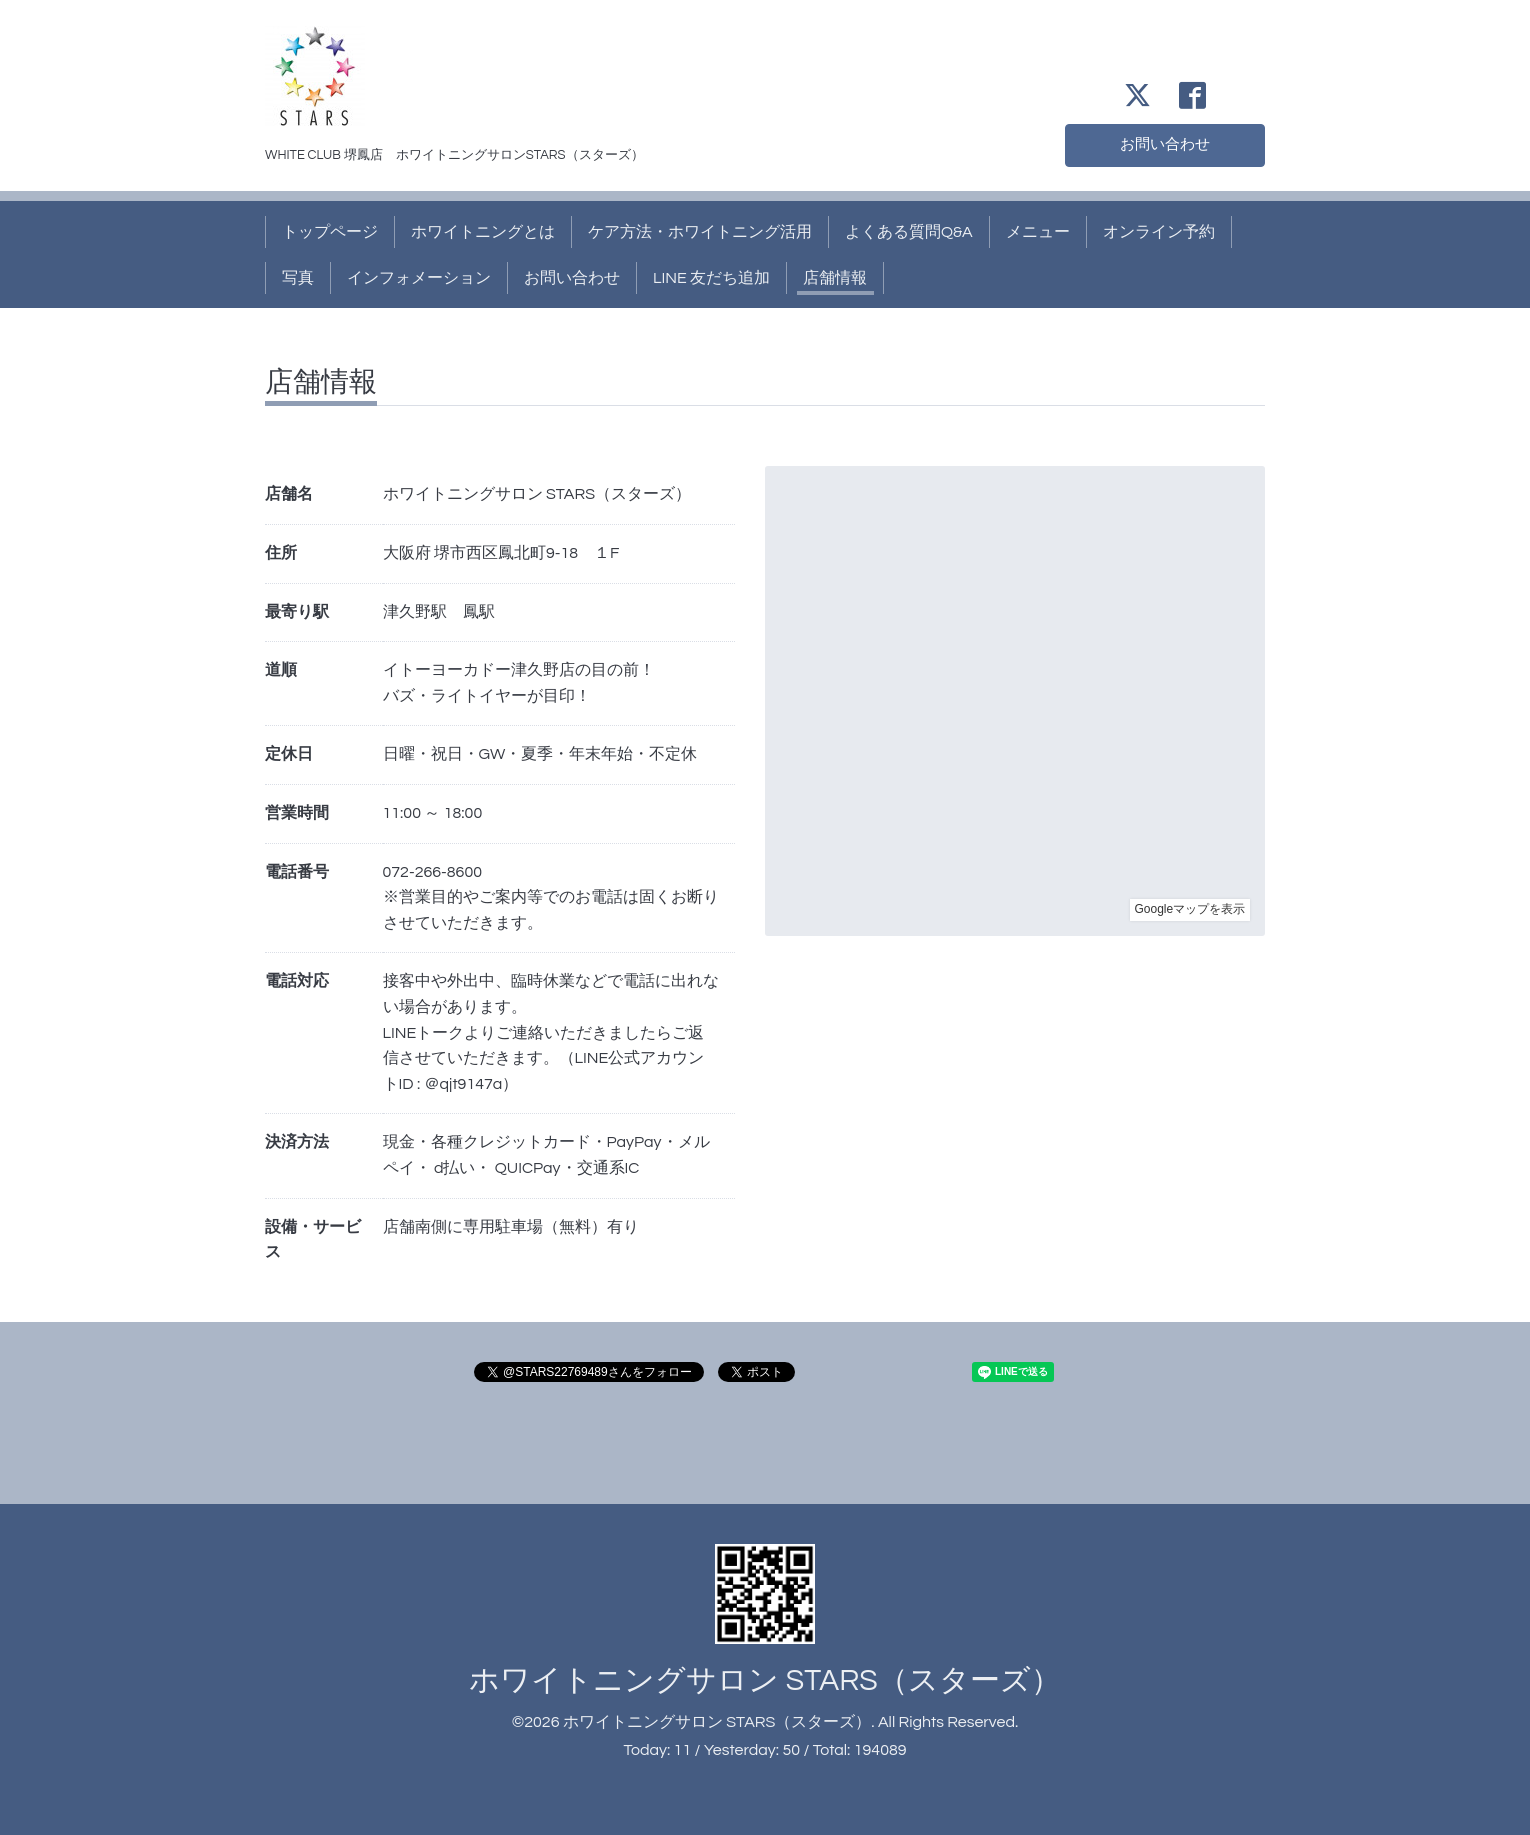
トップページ (330, 232)
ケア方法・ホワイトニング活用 (700, 232)
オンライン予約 (1159, 232)
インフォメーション (419, 278)
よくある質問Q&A (909, 232)
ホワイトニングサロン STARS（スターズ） (764, 1680)
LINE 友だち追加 (711, 278)
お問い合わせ (1165, 144)
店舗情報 (835, 278)
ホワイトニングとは (483, 232)
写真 (298, 278)
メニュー (1038, 232)
